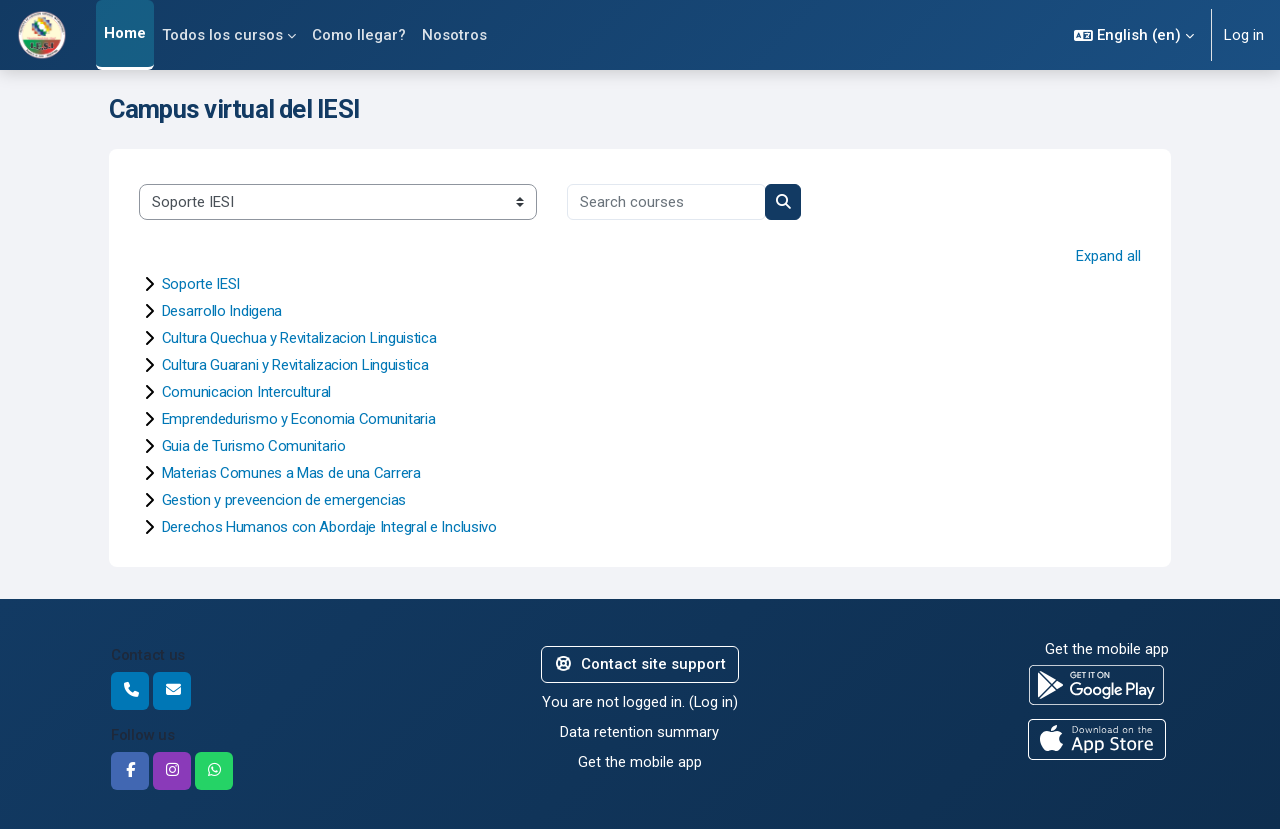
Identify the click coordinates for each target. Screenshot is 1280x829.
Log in (1244, 35)
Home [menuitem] (125, 33)
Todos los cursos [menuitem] (222, 35)
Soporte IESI (201, 284)
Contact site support (640, 664)
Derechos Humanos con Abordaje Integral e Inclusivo (329, 527)
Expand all (1108, 256)
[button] (1134, 35)
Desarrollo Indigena (222, 311)
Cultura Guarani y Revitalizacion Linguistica (295, 365)
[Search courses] (666, 202)
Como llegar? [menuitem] (359, 35)
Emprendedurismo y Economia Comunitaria (299, 419)
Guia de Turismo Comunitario (254, 446)
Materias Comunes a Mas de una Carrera (291, 473)
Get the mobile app (640, 762)
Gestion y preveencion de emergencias (284, 500)
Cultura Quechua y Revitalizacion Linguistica (299, 338)
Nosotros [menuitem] (454, 35)
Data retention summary (639, 732)
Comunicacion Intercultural (246, 392)
